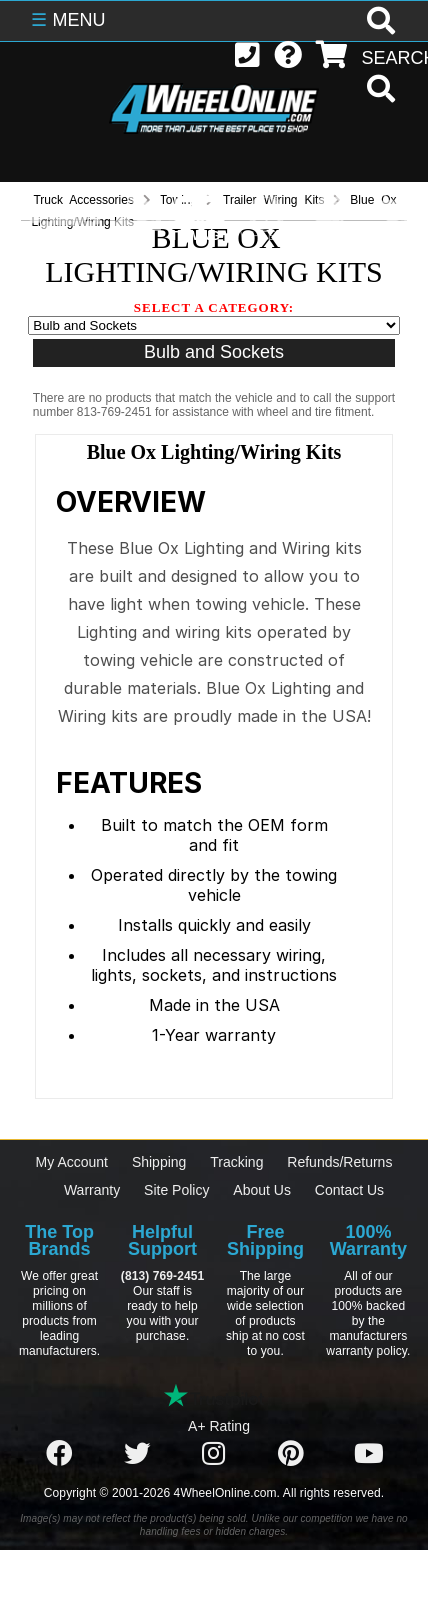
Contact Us (349, 1190)
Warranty (92, 1190)
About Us (262, 1190)
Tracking (236, 1162)
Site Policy (176, 1190)
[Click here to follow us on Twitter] (137, 1454)
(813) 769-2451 (162, 1276)
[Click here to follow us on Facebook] (59, 1454)
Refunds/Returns (339, 1162)
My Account (72, 1162)
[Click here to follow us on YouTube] (369, 1454)
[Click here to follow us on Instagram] (214, 1454)
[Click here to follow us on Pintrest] (291, 1454)
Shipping (159, 1162)
